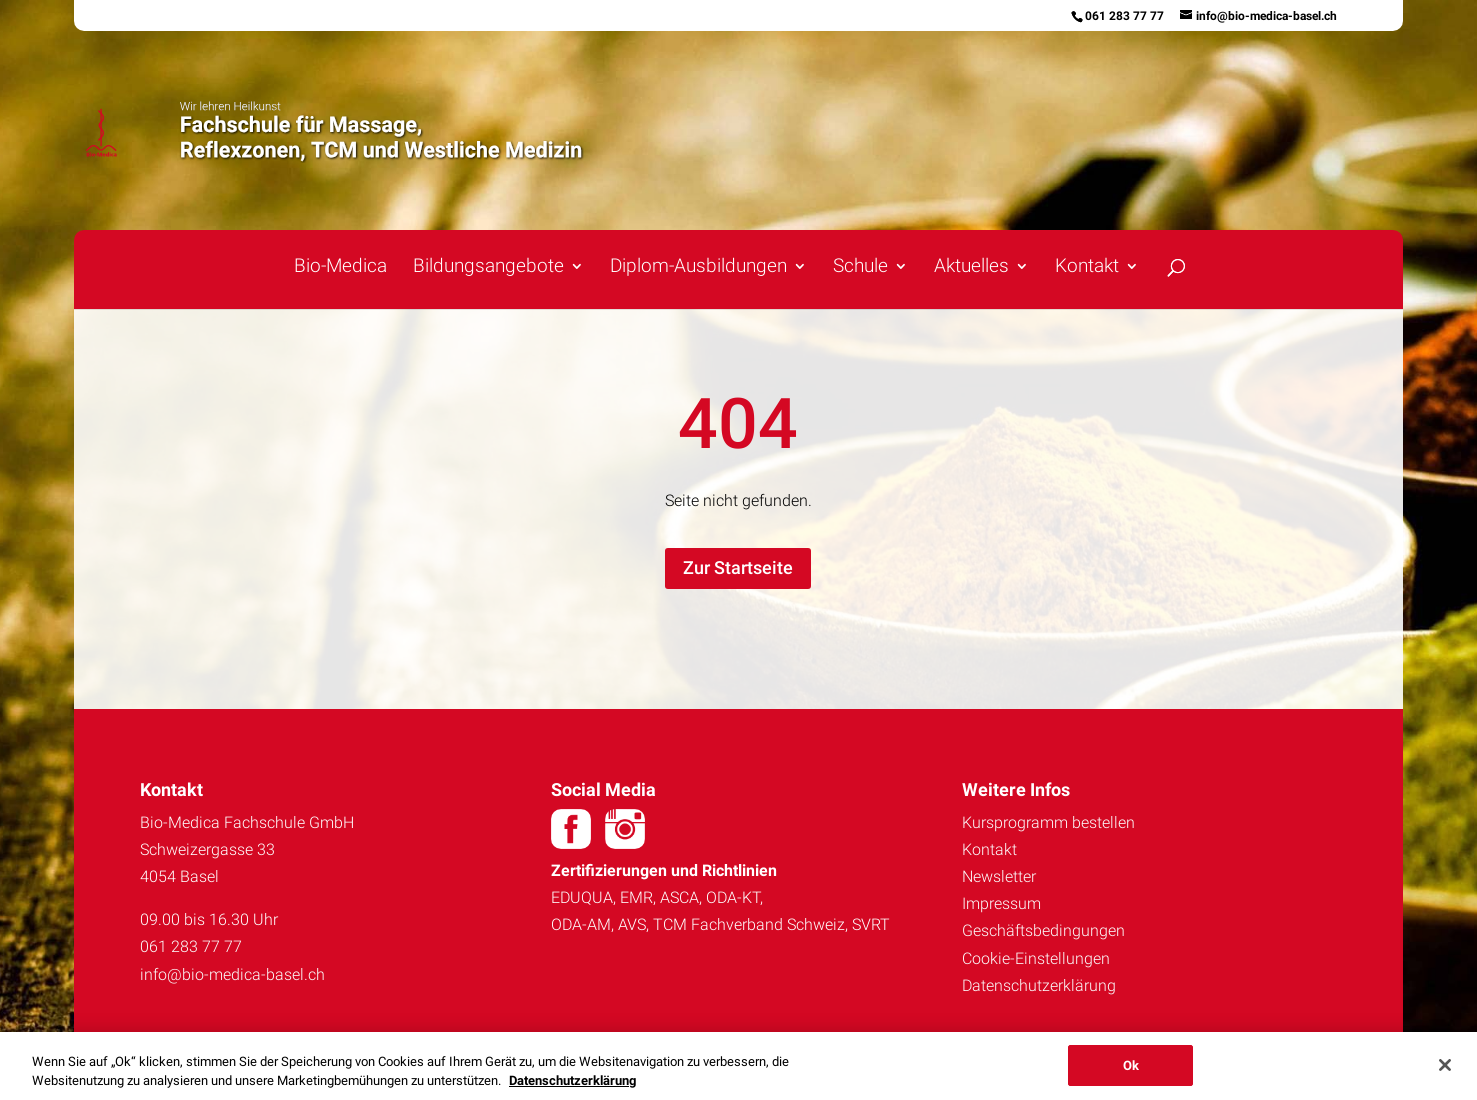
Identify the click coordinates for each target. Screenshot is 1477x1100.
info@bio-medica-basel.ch (232, 974)
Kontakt (1087, 268)
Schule (860, 268)
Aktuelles (971, 268)
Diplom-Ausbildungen (698, 268)
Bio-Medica (340, 268)
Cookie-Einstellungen (1036, 958)
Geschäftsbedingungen (1043, 930)
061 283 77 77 (1124, 16)
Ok (1131, 1074)
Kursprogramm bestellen (1048, 822)
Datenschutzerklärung (1039, 985)
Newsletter (999, 876)
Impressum (1001, 903)
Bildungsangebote (488, 268)
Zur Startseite (738, 567)
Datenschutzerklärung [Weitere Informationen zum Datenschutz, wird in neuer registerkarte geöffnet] (572, 1089)
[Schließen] (1445, 1074)
